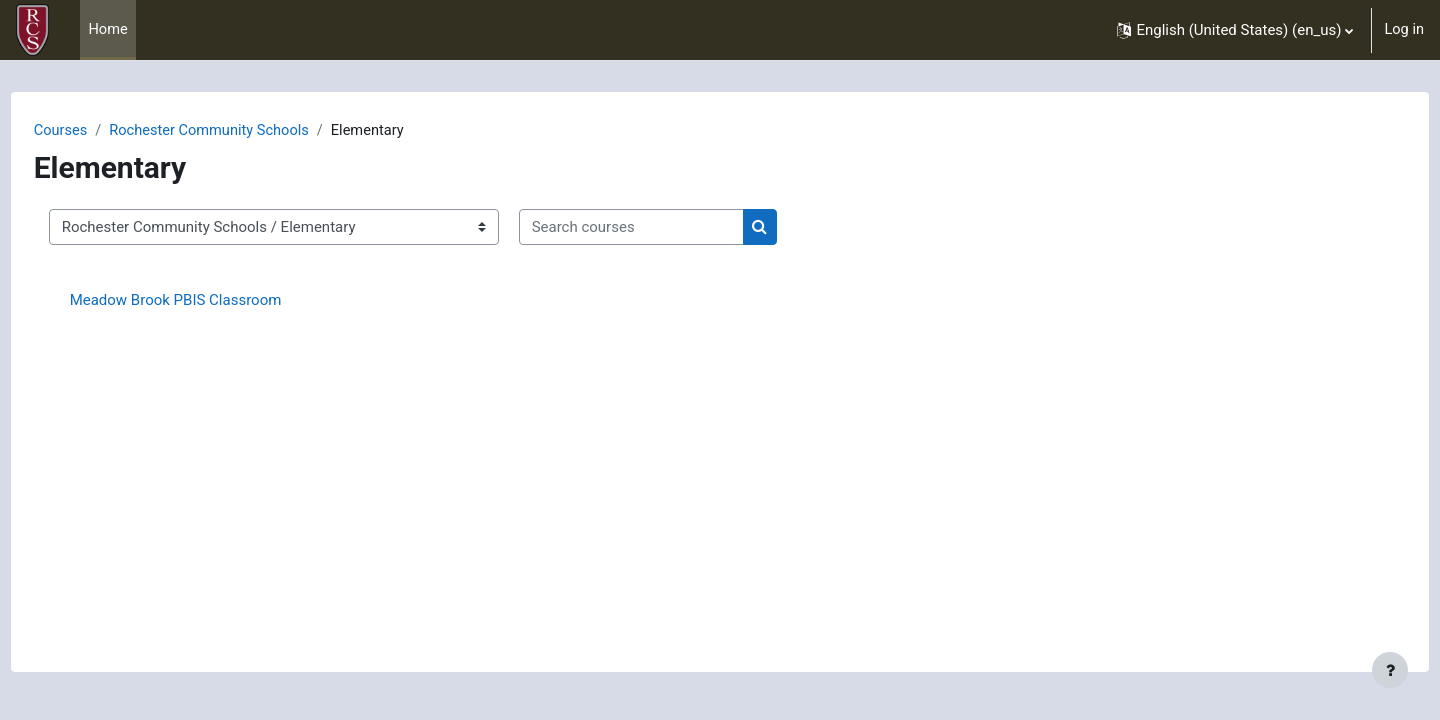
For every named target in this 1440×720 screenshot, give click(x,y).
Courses (98, 131)
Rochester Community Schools (250, 131)
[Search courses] (668, 228)
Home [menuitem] (108, 30)
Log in (1403, 30)
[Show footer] (1390, 670)
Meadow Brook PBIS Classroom (213, 301)
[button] (1234, 30)
